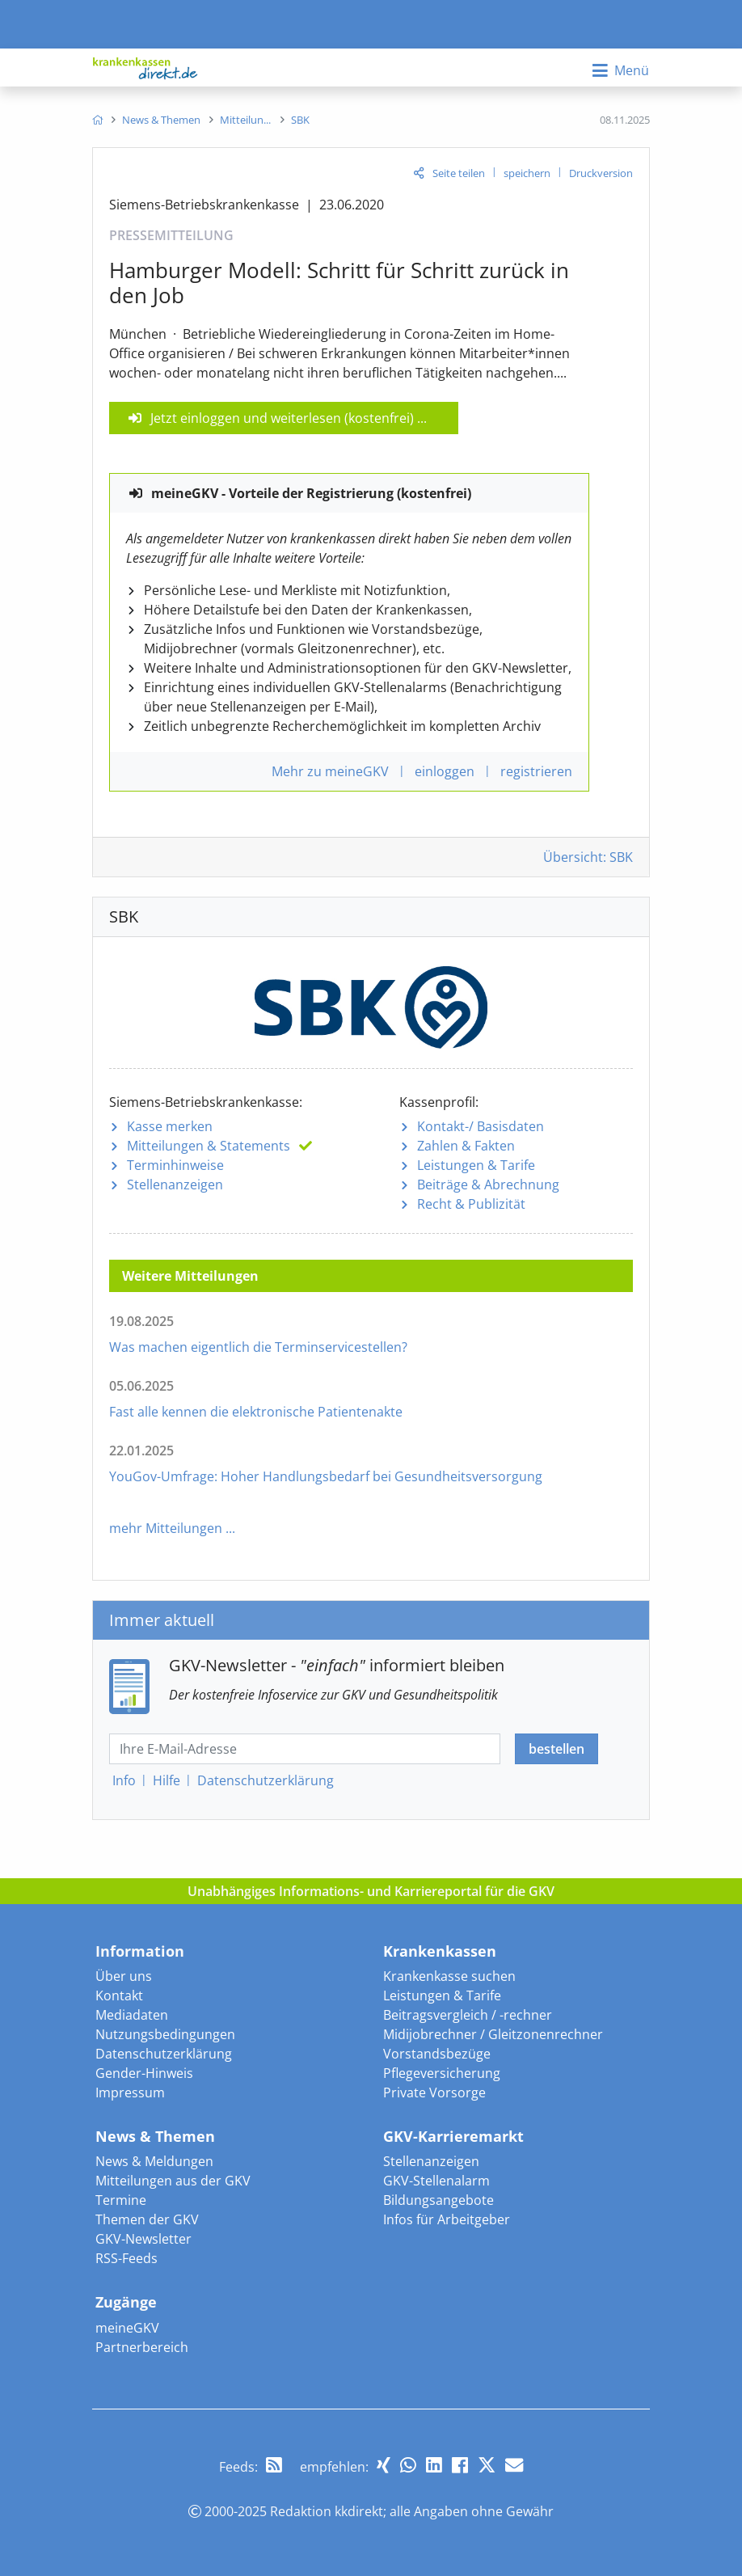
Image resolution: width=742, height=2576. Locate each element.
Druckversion (601, 173)
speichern (527, 173)
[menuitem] (97, 119)
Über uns (123, 1976)
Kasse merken (170, 1126)
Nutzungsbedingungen (165, 2034)
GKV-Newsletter (143, 2239)
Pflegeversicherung (441, 2073)
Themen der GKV (147, 2219)
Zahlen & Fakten (466, 1146)
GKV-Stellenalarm (436, 2181)
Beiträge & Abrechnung (488, 1184)
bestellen (556, 1749)
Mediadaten (131, 2015)
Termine (120, 2200)
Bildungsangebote (438, 2200)
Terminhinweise (175, 1165)
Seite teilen (458, 173)
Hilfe (166, 1780)
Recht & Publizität (471, 1204)
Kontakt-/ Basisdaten (480, 1126)
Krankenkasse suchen (449, 1976)
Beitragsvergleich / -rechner (467, 2015)
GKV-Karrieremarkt (453, 2136)
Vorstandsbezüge (437, 2054)
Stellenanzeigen (175, 1184)
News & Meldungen (154, 2161)
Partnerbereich (141, 2347)
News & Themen (155, 2136)
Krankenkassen (439, 1951)
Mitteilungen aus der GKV (173, 2181)
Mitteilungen (208, 1146)
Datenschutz (265, 1780)
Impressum (130, 2092)
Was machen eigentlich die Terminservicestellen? (258, 1347)
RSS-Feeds (126, 2258)
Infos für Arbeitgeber (446, 2219)
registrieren (536, 771)
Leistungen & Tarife (476, 1165)
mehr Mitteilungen (165, 1528)
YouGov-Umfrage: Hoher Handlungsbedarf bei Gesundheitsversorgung (325, 1476)
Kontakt (119, 1995)
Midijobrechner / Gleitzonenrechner (493, 2034)
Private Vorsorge (434, 2092)
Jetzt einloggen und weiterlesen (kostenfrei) (282, 418)
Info (124, 1780)
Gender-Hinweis (144, 2073)
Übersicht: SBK (588, 857)
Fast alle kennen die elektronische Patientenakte (256, 1412)
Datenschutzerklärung (163, 2054)
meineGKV (127, 2328)
